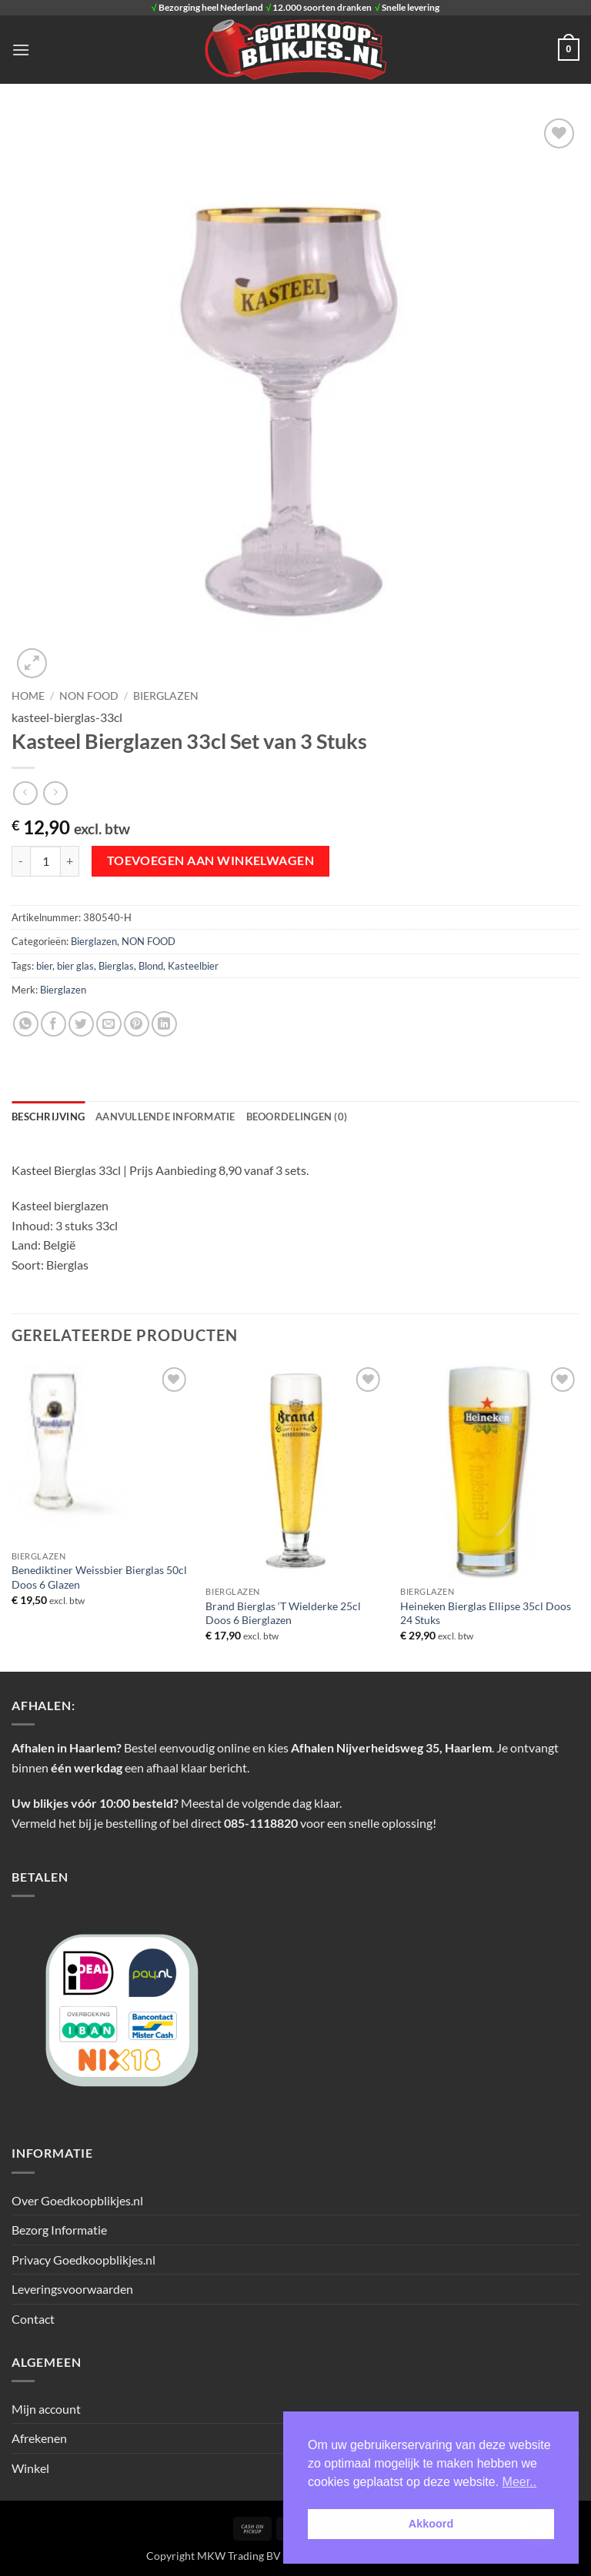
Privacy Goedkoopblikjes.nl (83, 2259)
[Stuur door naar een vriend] (109, 1024)
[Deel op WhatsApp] (25, 1024)
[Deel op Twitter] (81, 1024)
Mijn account (46, 2408)
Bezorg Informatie (59, 2229)
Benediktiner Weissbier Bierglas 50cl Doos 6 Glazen (99, 1577)
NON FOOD (89, 696)
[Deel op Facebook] (53, 1024)
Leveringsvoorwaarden (72, 2288)
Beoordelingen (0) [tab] (296, 1116)
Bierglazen (166, 696)
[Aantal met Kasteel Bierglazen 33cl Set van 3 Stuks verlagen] (21, 861)
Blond (151, 966)
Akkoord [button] (431, 2524)
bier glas (75, 966)
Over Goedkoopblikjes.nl (77, 2200)
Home (28, 696)
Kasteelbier (193, 966)
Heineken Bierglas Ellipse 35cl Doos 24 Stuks (485, 1613)
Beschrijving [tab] (48, 1116)
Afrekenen (39, 2438)
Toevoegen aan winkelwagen (211, 860)
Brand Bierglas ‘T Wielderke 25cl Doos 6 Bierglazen (283, 1613)
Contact (33, 2318)
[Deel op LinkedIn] (164, 1024)
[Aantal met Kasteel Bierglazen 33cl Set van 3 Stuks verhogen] (70, 861)
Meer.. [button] (519, 2481)
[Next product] (25, 793)
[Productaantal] (45, 861)
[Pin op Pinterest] (136, 1024)
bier (44, 966)
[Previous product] (55, 793)
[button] (21, 49)
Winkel (30, 2468)
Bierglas (116, 966)
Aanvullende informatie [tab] (165, 1116)
